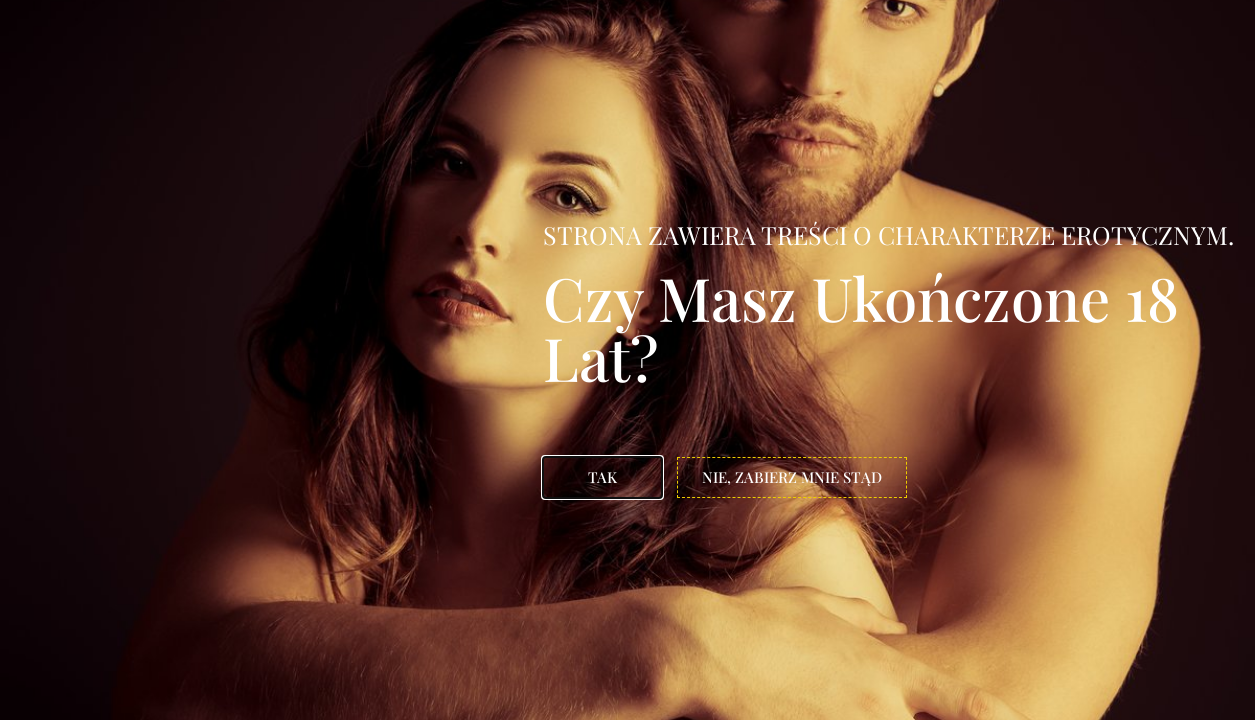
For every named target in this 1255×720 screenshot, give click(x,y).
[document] (627, 360)
